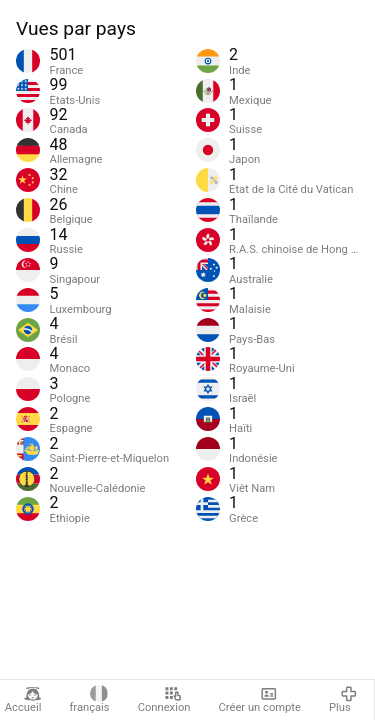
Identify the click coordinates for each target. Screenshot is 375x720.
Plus (343, 700)
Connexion (164, 700)
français (89, 700)
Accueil (23, 700)
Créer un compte (260, 700)
